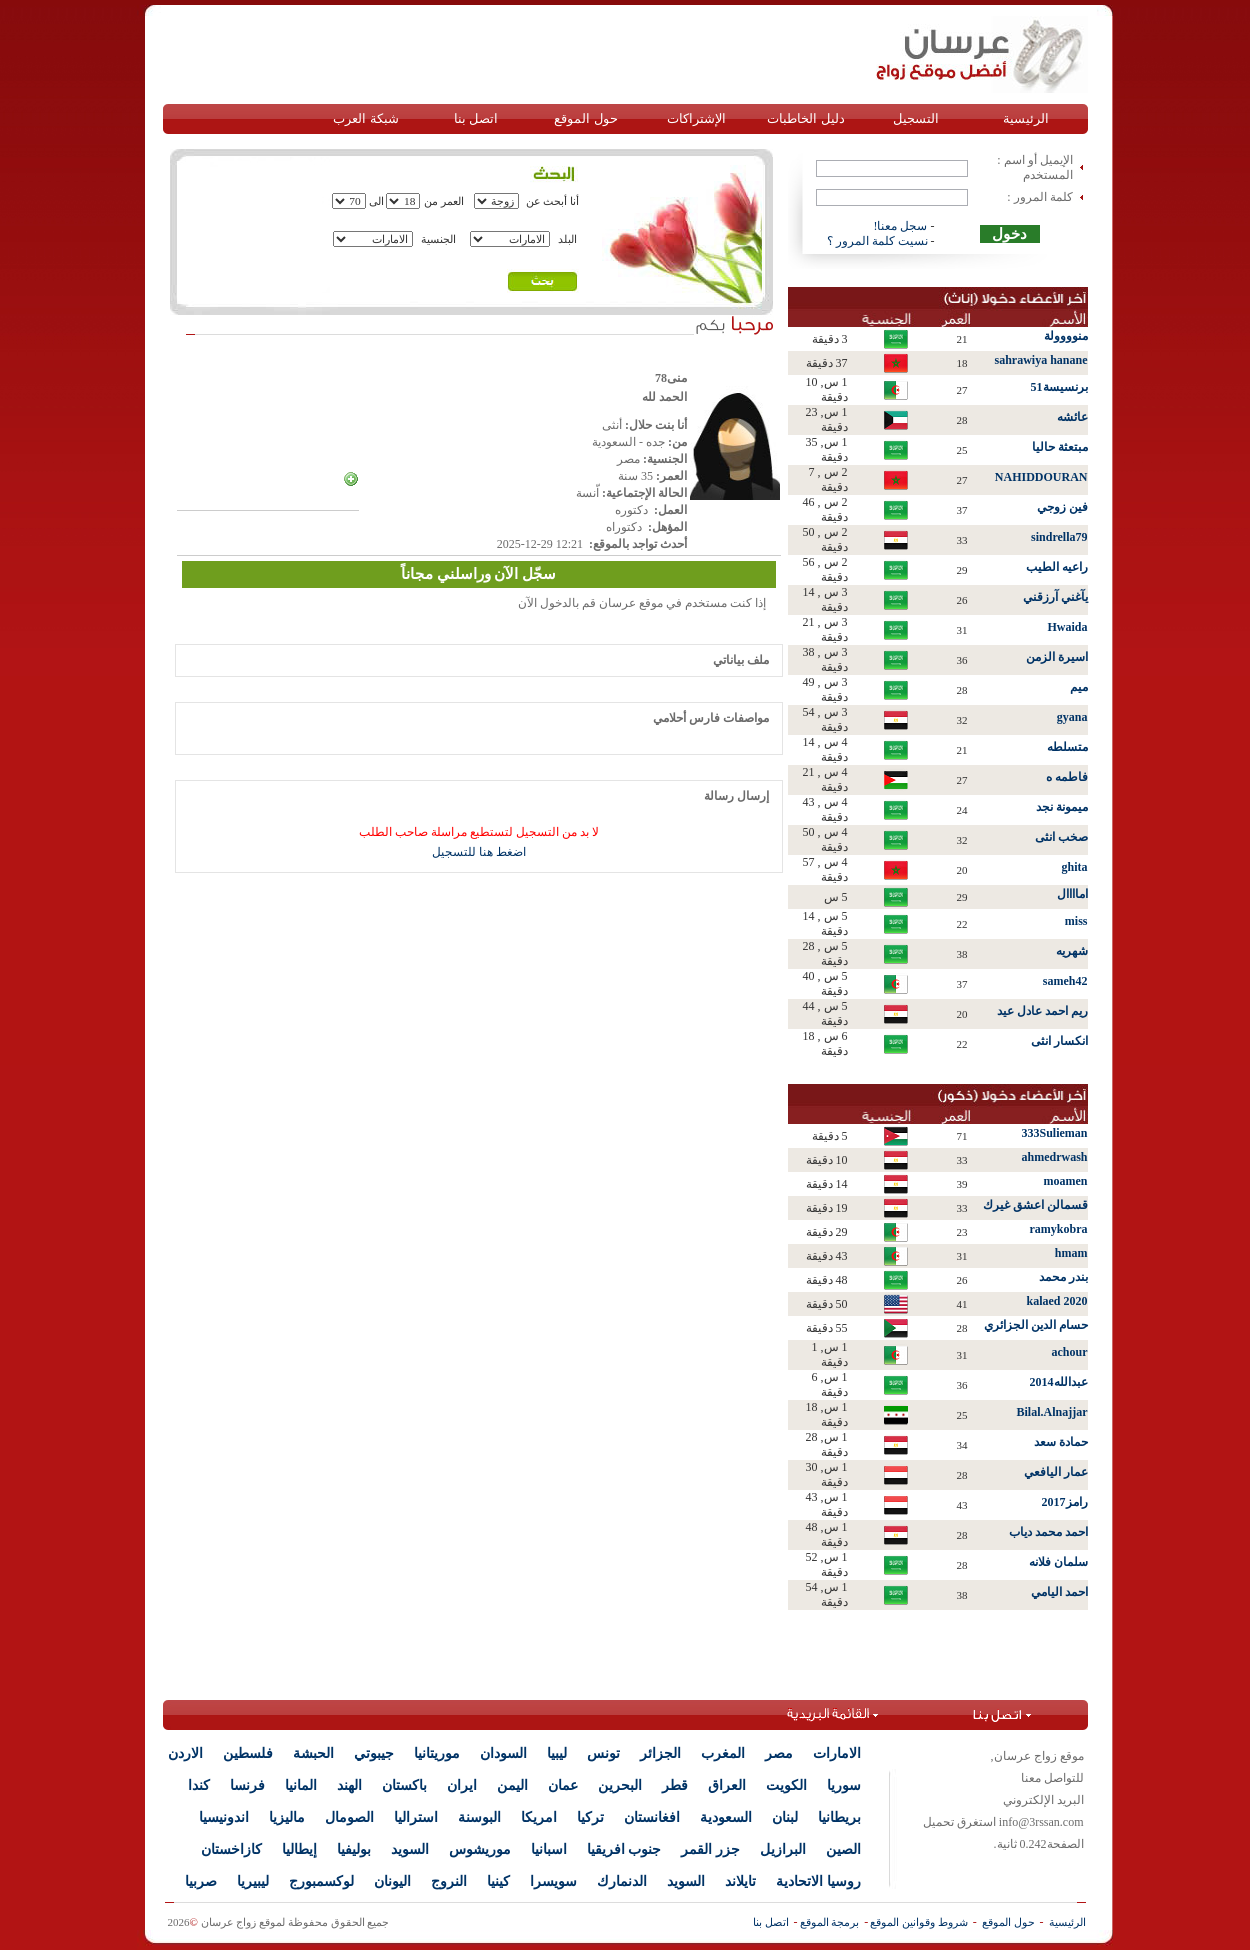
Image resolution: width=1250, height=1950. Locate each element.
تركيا (590, 1817)
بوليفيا (354, 1849)
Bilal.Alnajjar (1052, 1412)
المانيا (301, 1785)
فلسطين (248, 1753)
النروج (449, 1881)
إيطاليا (299, 1849)
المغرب (723, 1753)
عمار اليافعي (1056, 1472)
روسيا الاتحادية (818, 1881)
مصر (779, 1753)
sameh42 (1065, 981)
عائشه (1072, 417)
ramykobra (1059, 1229)
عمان (563, 1785)
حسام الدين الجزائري (1036, 1325)
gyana (1072, 717)
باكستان (404, 1785)
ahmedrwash (1054, 1157)
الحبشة (313, 1753)
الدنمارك (622, 1881)
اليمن (512, 1785)
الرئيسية (1026, 118)
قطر (675, 1785)
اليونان (392, 1881)
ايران (462, 1785)
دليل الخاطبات (805, 118)
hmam (1071, 1253)
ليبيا (557, 1753)
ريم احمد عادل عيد (1042, 1011)
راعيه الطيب (1057, 567)
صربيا (201, 1881)
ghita (1074, 867)
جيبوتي (374, 1753)
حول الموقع (585, 118)
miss (1076, 921)
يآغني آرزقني (1055, 597)
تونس (603, 1753)
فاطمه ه (1067, 777)
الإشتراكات (696, 118)
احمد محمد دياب (1048, 1532)
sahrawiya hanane (1040, 360)
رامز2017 (1065, 1502)
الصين (843, 1849)
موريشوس (480, 1849)
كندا (199, 1785)
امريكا (539, 1817)
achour (1070, 1352)
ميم (1079, 687)
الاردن (185, 1753)
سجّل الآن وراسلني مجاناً (478, 574)
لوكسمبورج (321, 1881)
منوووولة (1066, 336)
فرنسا (247, 1785)
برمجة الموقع (830, 1922)
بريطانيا (839, 1817)
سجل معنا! (901, 226)
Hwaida (1067, 627)
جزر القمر (710, 1849)
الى (376, 201)
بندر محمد (1063, 1277)
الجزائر (660, 1753)
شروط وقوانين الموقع (919, 1922)
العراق (727, 1785)
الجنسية (438, 239)
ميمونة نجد (1062, 807)
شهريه (1072, 951)
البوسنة (479, 1817)
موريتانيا (437, 1753)
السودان (503, 1753)
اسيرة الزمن (1057, 657)
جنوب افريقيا (624, 1849)
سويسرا (553, 1881)
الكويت (786, 1785)
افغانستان (652, 1817)
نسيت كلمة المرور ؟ (877, 241)
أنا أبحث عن (553, 201)
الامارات (837, 1753)
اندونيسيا (224, 1817)
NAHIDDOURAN (1041, 477)
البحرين (620, 1785)
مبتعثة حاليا (1060, 447)
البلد (567, 239)
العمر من (444, 201)
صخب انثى (1061, 837)
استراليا (416, 1817)
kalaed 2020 (1056, 1301)
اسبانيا (549, 1849)
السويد (410, 1849)
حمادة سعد (1061, 1442)
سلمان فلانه (1058, 1562)
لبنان (785, 1817)
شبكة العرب (365, 118)
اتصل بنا (476, 118)
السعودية (726, 1817)
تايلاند (740, 1881)
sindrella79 (1059, 537)
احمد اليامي (1059, 1592)
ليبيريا (253, 1881)
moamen (1066, 1181)
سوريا (844, 1785)
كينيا (498, 1881)
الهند (349, 1785)
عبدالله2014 (1059, 1382)
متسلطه (1067, 747)
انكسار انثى (1059, 1041)
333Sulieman (1054, 1133)
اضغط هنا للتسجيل (479, 852)
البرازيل (783, 1849)
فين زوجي (1062, 507)
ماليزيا (287, 1817)
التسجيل (916, 118)
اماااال (1072, 894)
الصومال (349, 1817)
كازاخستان (231, 1849)
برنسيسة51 (1059, 387)
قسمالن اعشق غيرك (1035, 1205)
